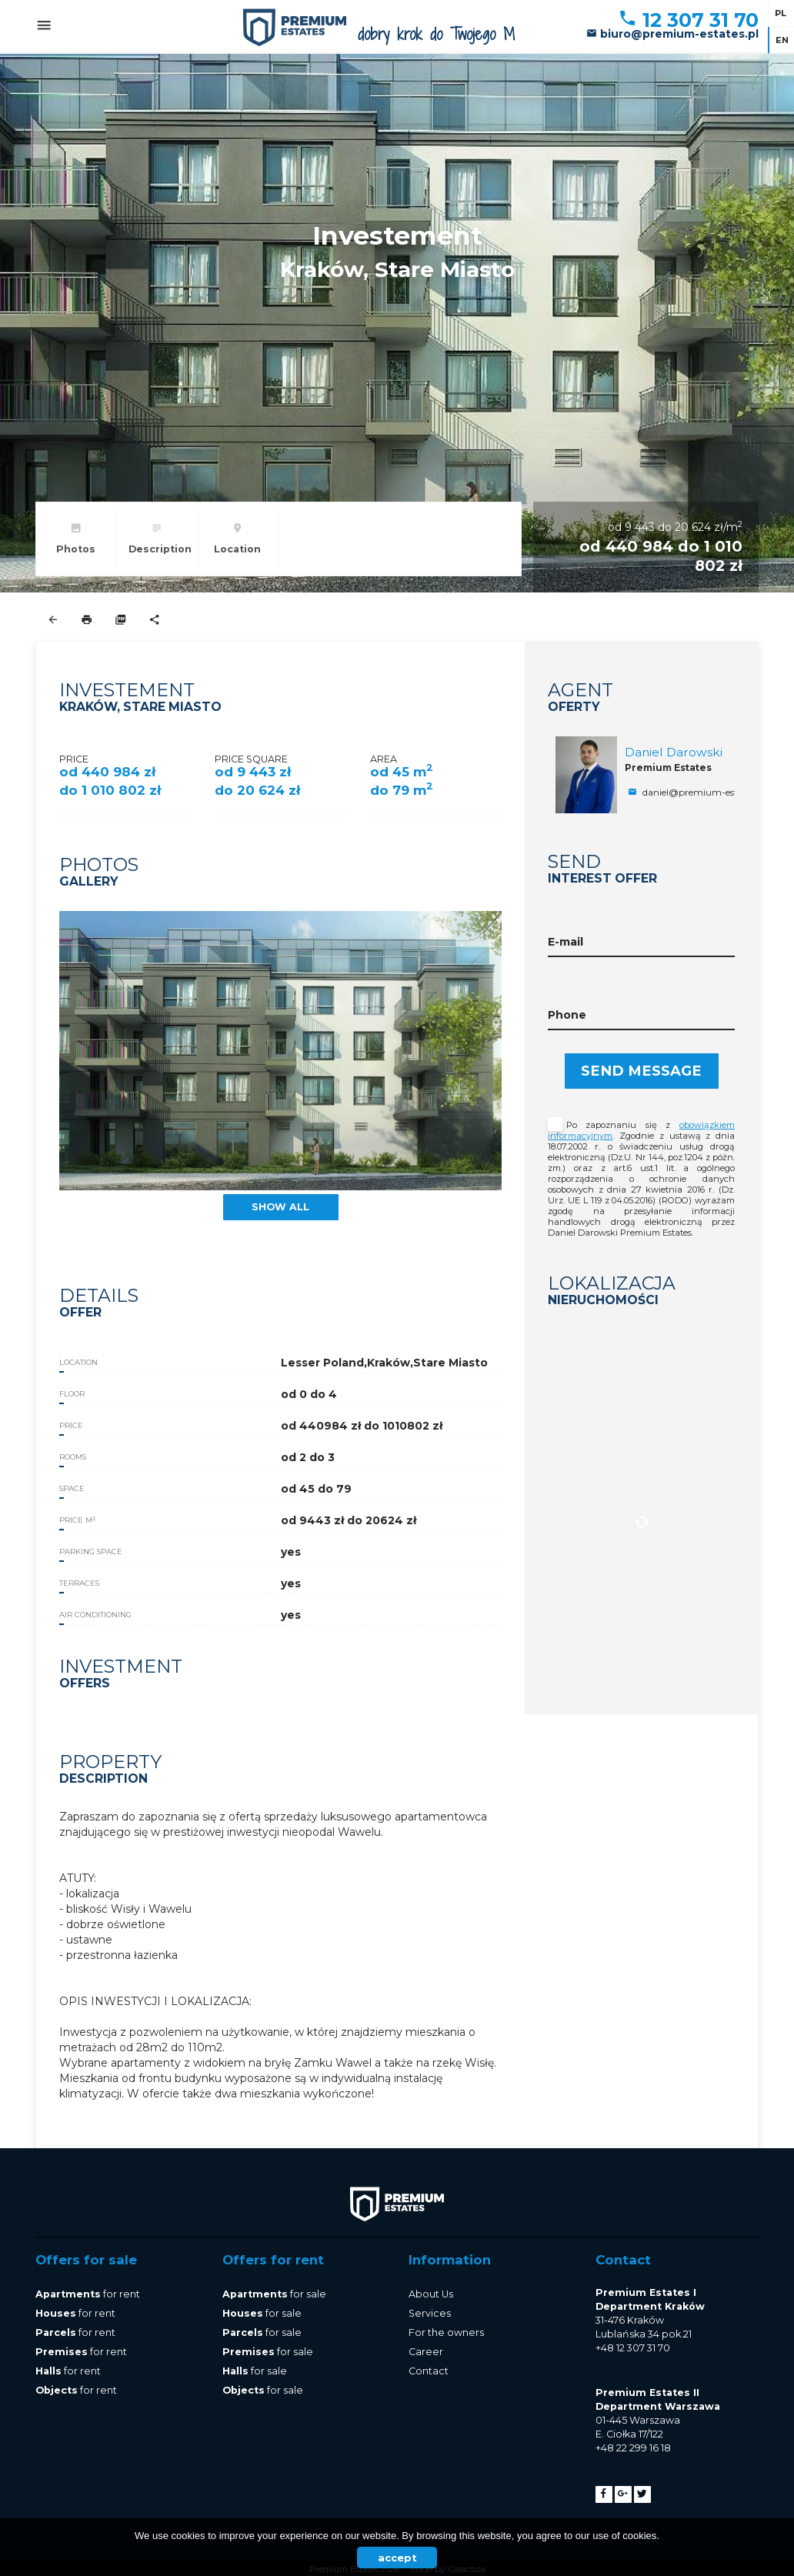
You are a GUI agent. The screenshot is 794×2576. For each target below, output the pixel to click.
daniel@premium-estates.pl (695, 792)
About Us (431, 2294)
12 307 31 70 (688, 20)
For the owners (446, 2332)
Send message (641, 1070)
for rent (87, 2294)
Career (426, 2351)
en (782, 40)
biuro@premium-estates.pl (672, 34)
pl (780, 13)
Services (430, 2313)
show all (280, 1207)
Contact (429, 2371)
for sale (274, 2294)
